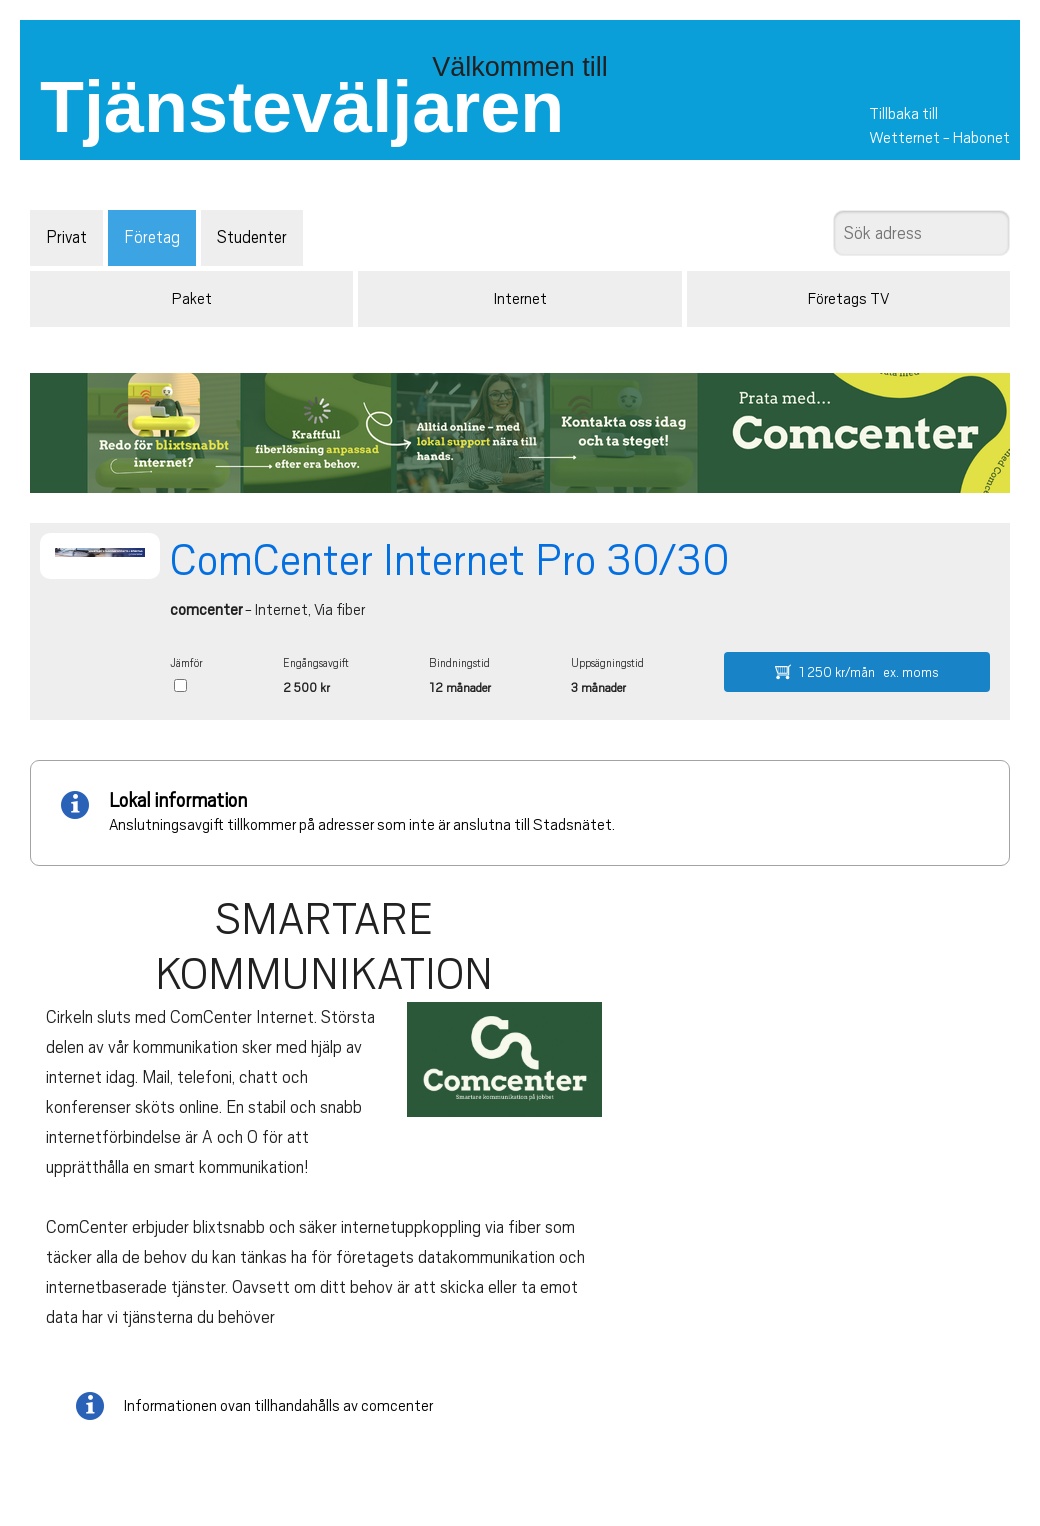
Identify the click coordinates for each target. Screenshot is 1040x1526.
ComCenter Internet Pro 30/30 (450, 560)
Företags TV (848, 299)
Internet (520, 299)
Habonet (981, 138)
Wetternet (904, 138)
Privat (66, 237)
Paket (192, 299)
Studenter (252, 237)
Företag (152, 237)
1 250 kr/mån (857, 672)
